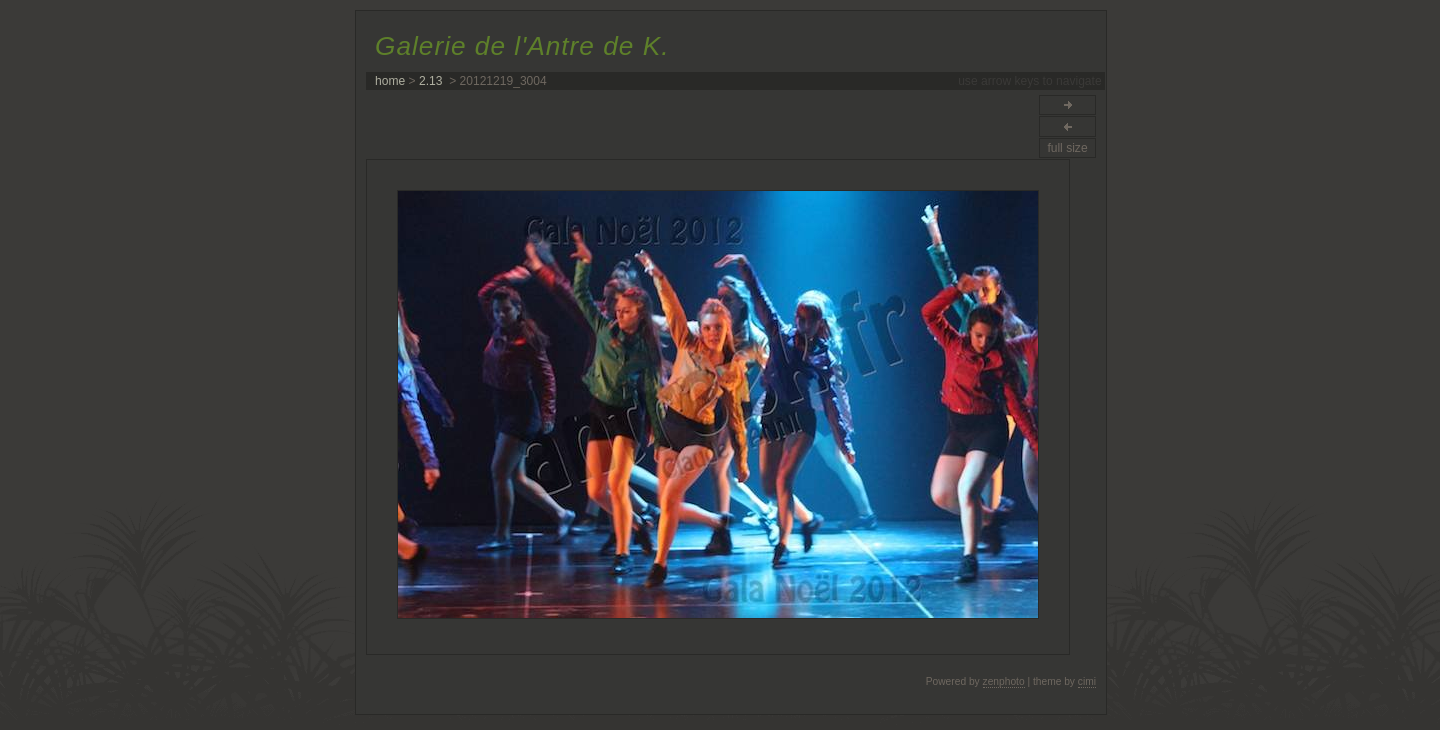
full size (1067, 148)
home (390, 81)
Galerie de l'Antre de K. (522, 46)
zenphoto (1004, 681)
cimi (1087, 681)
